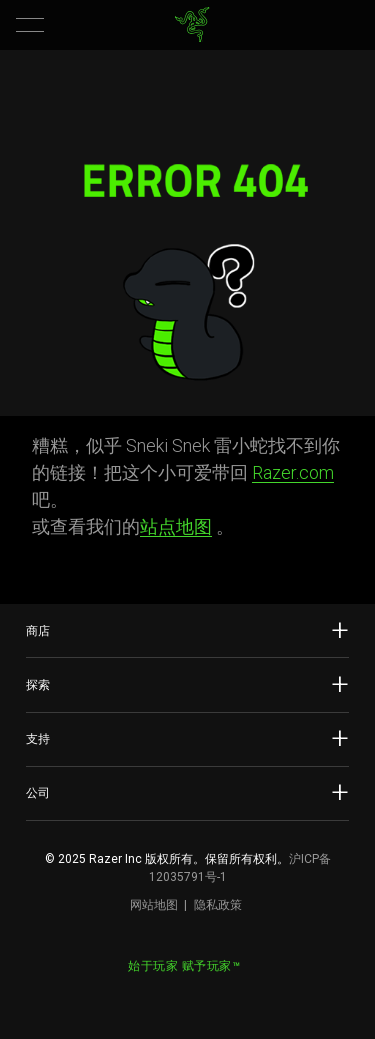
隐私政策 (218, 905)
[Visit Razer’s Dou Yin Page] (204, 993)
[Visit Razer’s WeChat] (171, 993)
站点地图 (176, 526)
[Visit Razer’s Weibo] (139, 993)
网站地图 (154, 905)
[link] (191, 25)
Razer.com (293, 472)
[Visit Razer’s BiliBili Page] (237, 993)
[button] (30, 25)
